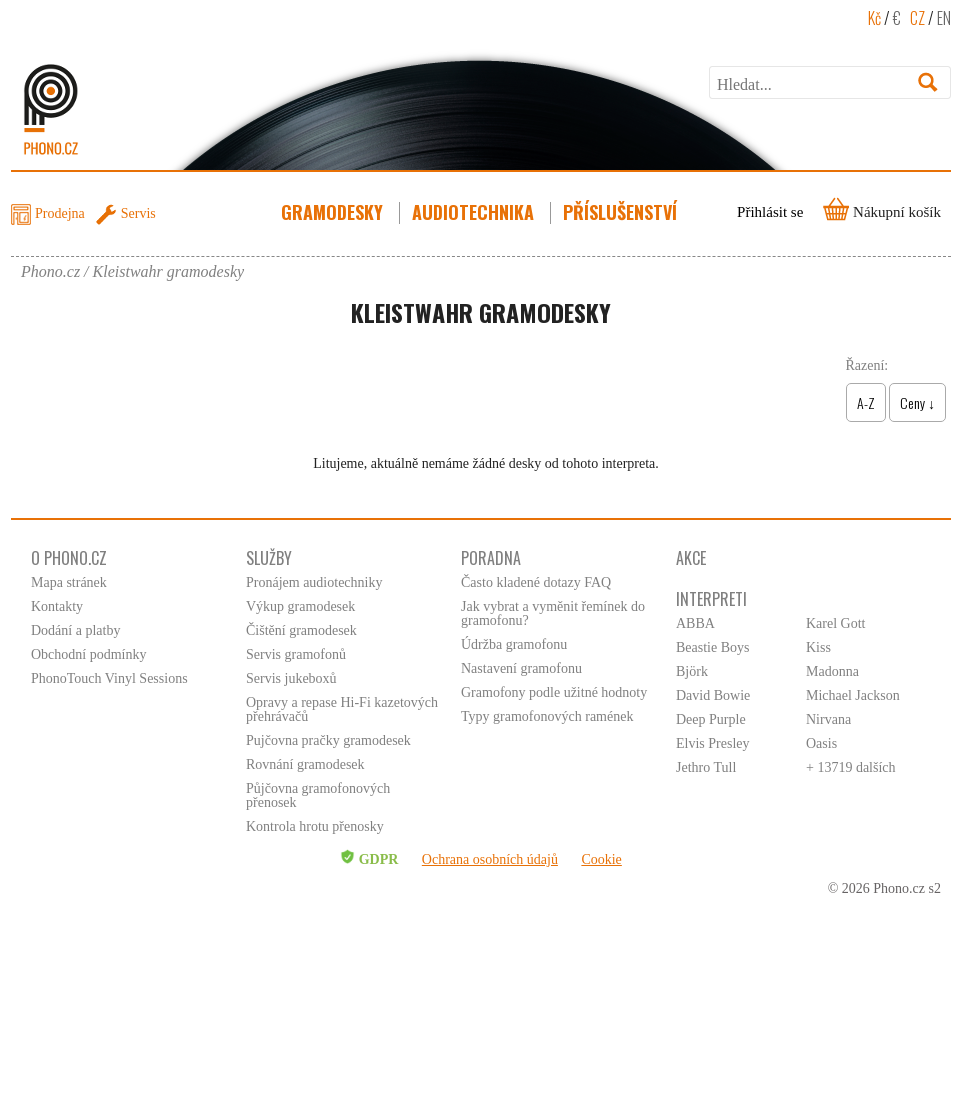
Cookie (601, 859)
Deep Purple (711, 719)
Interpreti (711, 599)
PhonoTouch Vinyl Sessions (109, 678)
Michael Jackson (853, 695)
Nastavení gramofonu (521, 668)
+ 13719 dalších (851, 767)
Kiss (818, 647)
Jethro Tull (706, 767)
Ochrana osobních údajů (490, 859)
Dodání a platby (75, 630)
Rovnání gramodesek (305, 764)
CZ (917, 18)
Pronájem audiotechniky (314, 582)
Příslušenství (622, 212)
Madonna (832, 671)
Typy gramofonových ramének (547, 716)
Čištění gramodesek (301, 630)
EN (944, 18)
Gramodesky (334, 212)
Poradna (491, 558)
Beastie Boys (713, 647)
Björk (692, 671)
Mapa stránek (69, 582)
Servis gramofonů (296, 654)
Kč (874, 18)
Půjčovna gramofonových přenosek (318, 795)
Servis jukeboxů (291, 678)
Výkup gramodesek (300, 606)
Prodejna (60, 213)
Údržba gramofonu (514, 644)
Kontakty (57, 606)
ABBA (695, 623)
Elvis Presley (713, 743)
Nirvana (828, 719)
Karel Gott (835, 623)
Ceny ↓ (917, 402)
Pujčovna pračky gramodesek (328, 740)
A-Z (866, 402)
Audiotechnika (475, 212)
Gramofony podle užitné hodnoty (554, 692)
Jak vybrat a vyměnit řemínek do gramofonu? (553, 613)
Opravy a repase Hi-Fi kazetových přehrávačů (342, 709)
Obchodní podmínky (89, 654)
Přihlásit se (770, 212)
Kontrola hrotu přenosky (315, 826)
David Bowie (713, 695)
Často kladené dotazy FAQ (536, 582)
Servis (138, 213)
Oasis (821, 743)
